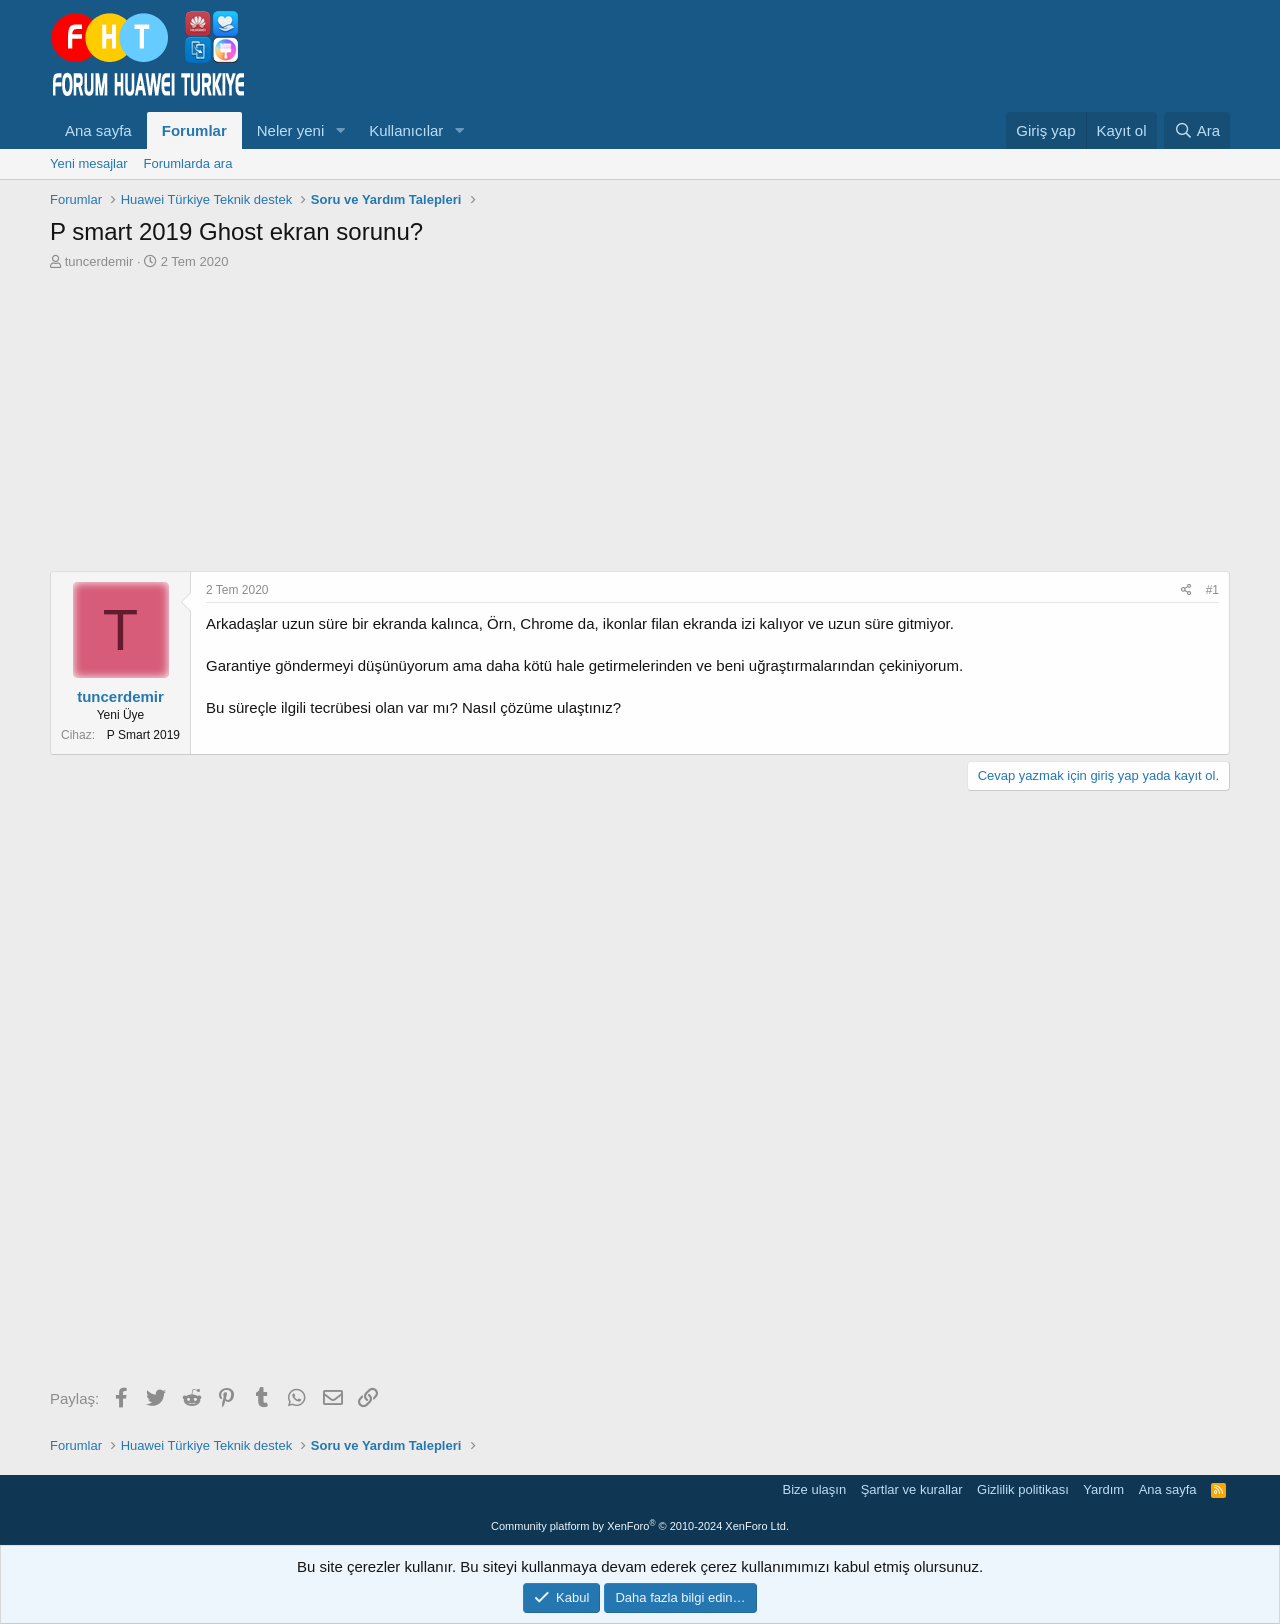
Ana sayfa (98, 130)
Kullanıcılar (406, 130)
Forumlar (194, 130)
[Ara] (1197, 130)
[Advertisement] (640, 421)
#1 (1212, 590)
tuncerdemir (99, 261)
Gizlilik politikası (1023, 1489)
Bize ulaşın (815, 1489)
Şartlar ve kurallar (912, 1489)
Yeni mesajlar (89, 163)
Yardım (1103, 1489)
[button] (340, 130)
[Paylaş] (1186, 590)
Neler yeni (291, 130)
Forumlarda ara (188, 163)
